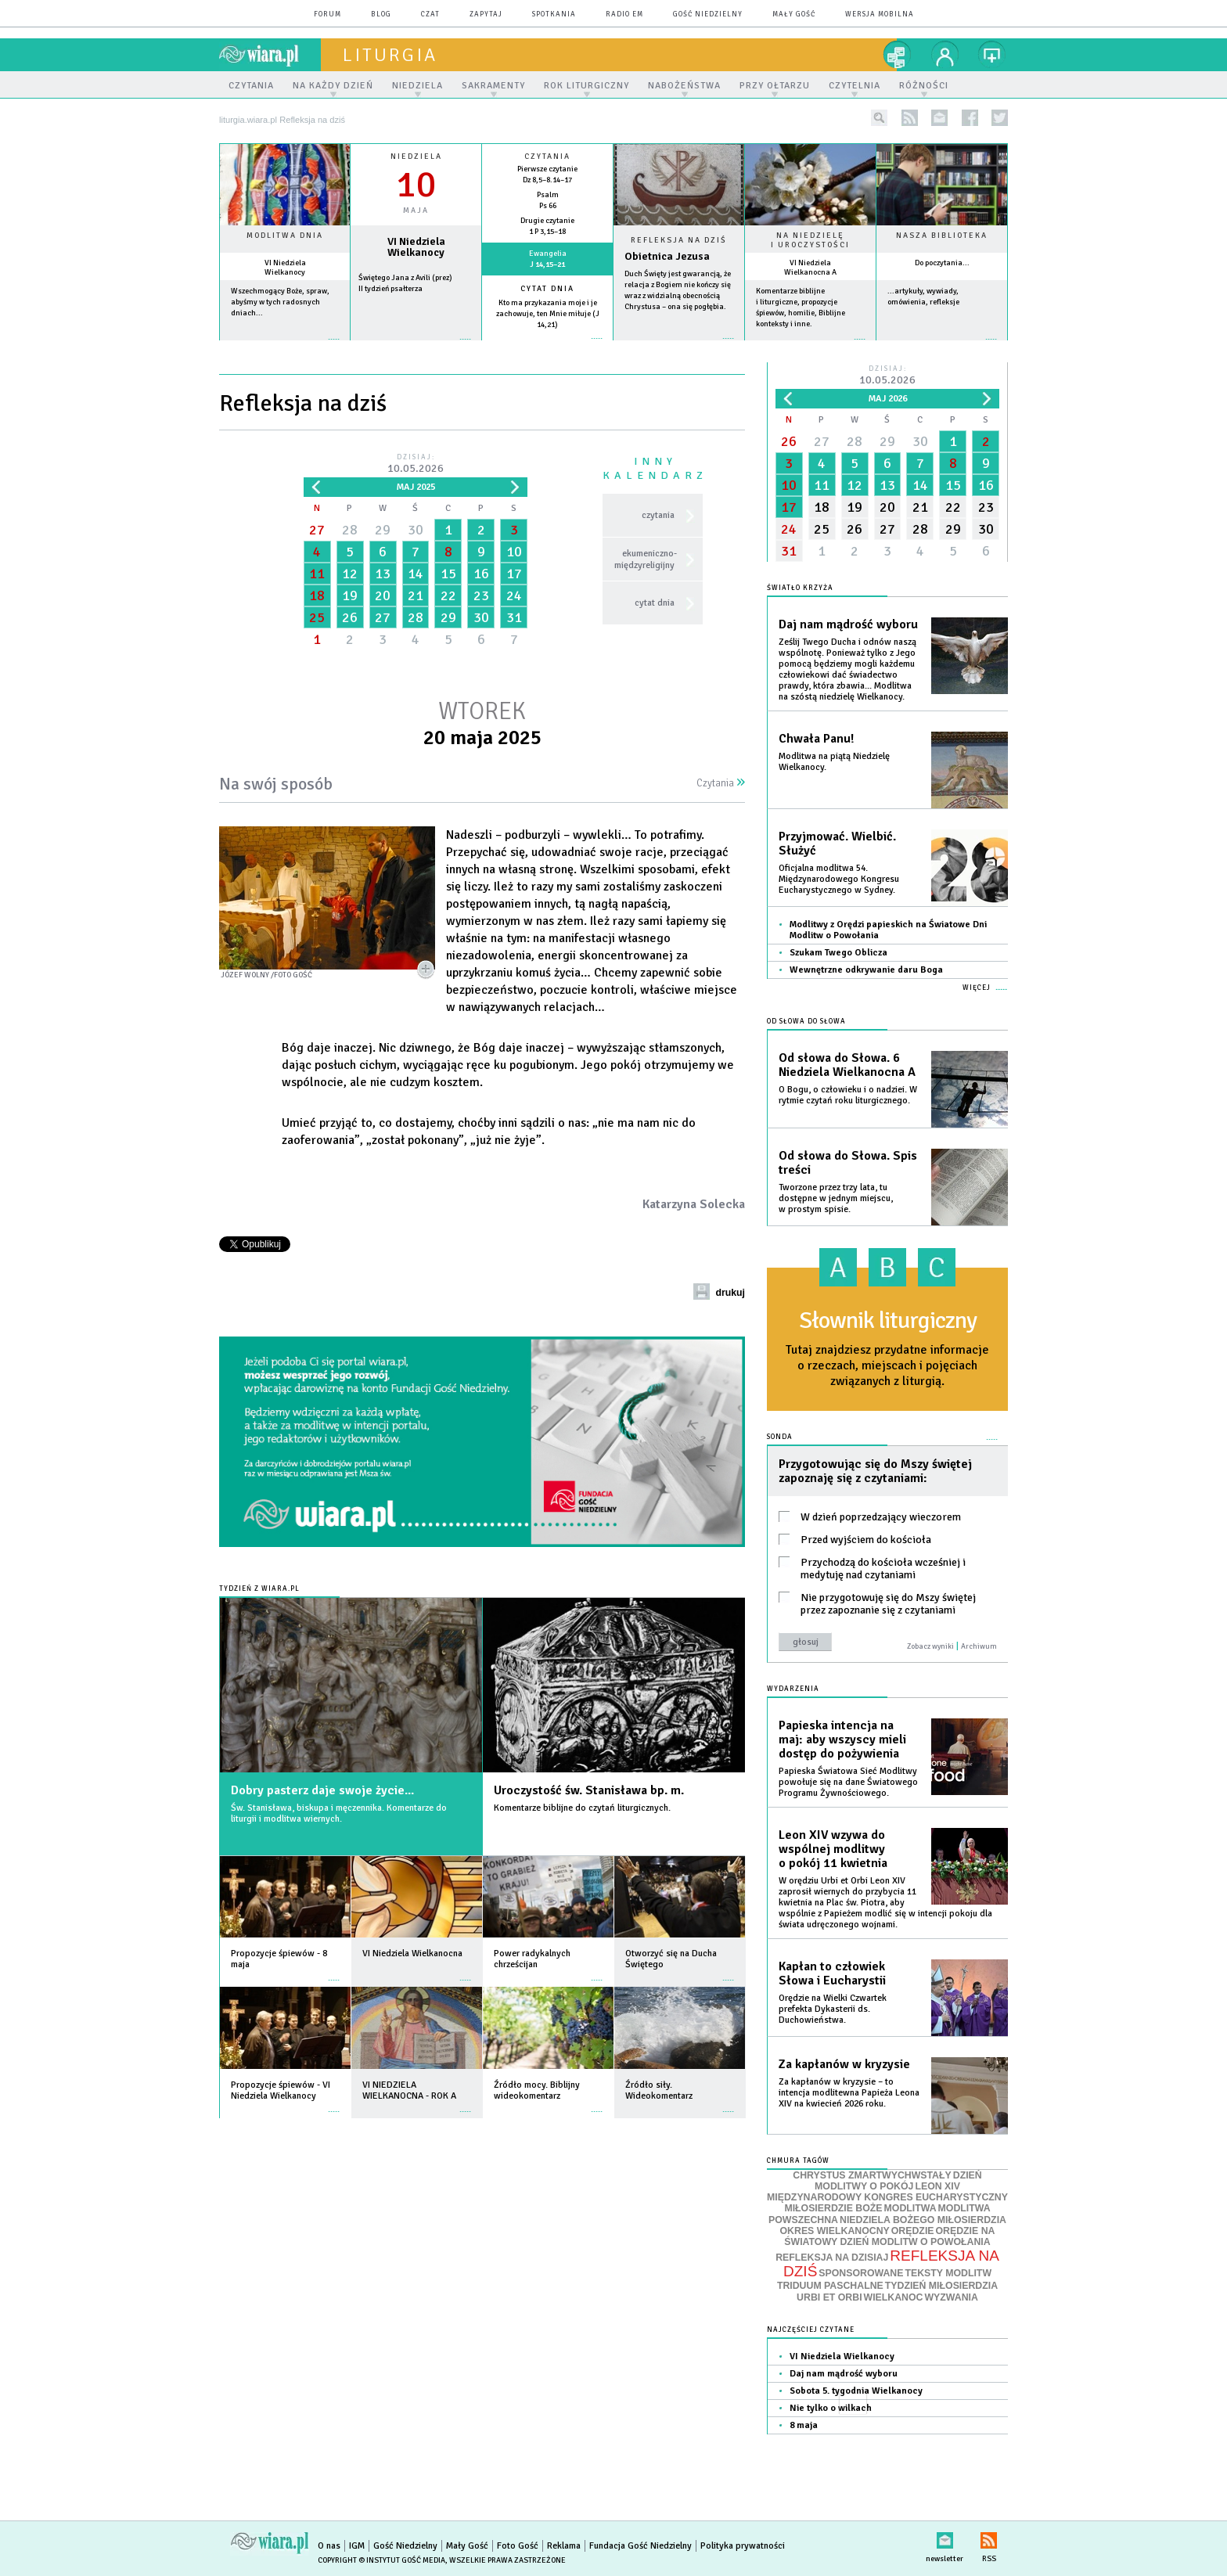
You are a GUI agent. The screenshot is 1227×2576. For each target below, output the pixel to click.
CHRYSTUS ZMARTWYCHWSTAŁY (872, 2175)
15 (448, 573)
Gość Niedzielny (708, 14)
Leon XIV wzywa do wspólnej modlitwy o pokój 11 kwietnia (833, 1849)
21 (415, 595)
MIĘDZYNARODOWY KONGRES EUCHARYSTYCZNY (887, 2197)
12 (350, 573)
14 (415, 573)
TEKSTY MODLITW (948, 2273)
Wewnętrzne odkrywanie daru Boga (866, 970)
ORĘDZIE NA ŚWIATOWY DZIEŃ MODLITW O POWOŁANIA (889, 2236)
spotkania (554, 14)
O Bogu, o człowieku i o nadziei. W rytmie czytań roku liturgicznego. (848, 1095)
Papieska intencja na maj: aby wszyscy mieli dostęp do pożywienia (842, 1739)
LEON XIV (937, 2186)
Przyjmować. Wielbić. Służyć (837, 843)
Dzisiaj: (415, 464)
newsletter (939, 118)
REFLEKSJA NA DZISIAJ (831, 2257)
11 (317, 573)
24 (514, 595)
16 (481, 573)
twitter (999, 118)
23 (481, 595)
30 (415, 529)
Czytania (720, 783)
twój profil (945, 55)
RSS (989, 2537)
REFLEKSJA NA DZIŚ (891, 2263)
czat (430, 14)
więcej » (285, 347)
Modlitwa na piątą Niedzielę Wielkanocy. (834, 761)
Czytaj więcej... (679, 346)
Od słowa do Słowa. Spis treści (848, 1163)
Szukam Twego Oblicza (838, 953)
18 (317, 595)
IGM (357, 2546)
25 (317, 617)
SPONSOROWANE (861, 2273)
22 (448, 595)
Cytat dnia (547, 288)
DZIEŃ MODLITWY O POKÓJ (898, 2181)
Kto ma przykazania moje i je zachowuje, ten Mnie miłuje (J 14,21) (547, 313)
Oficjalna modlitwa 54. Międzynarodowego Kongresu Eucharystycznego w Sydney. (839, 879)
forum (327, 14)
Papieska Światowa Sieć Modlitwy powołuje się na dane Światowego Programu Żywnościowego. (848, 1782)
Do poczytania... (942, 263)
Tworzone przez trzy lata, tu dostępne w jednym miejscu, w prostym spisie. (836, 1198)
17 (514, 573)
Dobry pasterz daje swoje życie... (322, 1790)
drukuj (730, 1292)
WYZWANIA (950, 2297)
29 (382, 529)
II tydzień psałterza (390, 288)
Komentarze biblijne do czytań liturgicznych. (582, 1808)
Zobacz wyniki (930, 1646)
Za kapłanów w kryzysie (844, 2064)
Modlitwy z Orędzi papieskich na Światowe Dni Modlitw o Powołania (888, 930)
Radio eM (624, 14)
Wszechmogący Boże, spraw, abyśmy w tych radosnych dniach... (280, 302)
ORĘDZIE (912, 2230)
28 (350, 529)
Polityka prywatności (742, 2546)
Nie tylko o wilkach (831, 2408)
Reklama (564, 2546)
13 (382, 573)
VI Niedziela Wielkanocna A (810, 267)
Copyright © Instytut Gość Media (381, 2560)
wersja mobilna (879, 14)
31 (514, 617)
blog (381, 14)
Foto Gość (517, 2546)
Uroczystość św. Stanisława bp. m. (589, 1790)
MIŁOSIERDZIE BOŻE (833, 2208)
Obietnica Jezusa (667, 256)
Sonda (780, 1437)
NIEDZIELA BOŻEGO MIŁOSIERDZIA (923, 2219)
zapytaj (486, 14)
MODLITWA (910, 2208)
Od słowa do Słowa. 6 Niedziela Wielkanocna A (847, 1065)
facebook (970, 118)
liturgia (390, 55)
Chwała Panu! (816, 739)
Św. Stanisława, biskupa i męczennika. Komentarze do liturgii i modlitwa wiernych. (339, 1813)
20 (382, 595)
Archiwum (979, 1646)
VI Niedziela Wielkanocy (285, 267)
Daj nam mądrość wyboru (848, 624)
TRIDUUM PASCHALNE (830, 2285)
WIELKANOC (893, 2297)
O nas (329, 2546)
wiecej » (416, 347)
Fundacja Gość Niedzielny (640, 2546)
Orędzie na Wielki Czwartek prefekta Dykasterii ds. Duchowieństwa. (833, 2009)
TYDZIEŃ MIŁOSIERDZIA (941, 2285)
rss (909, 118)
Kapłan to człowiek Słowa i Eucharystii (832, 1973)
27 (317, 529)
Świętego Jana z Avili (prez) (405, 277)
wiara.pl (270, 54)
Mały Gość (793, 14)
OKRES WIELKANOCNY (835, 2230)
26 (350, 617)
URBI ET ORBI (829, 2297)
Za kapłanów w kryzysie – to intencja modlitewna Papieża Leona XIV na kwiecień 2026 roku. (849, 2093)
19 (350, 595)
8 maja (804, 2425)
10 (514, 551)
